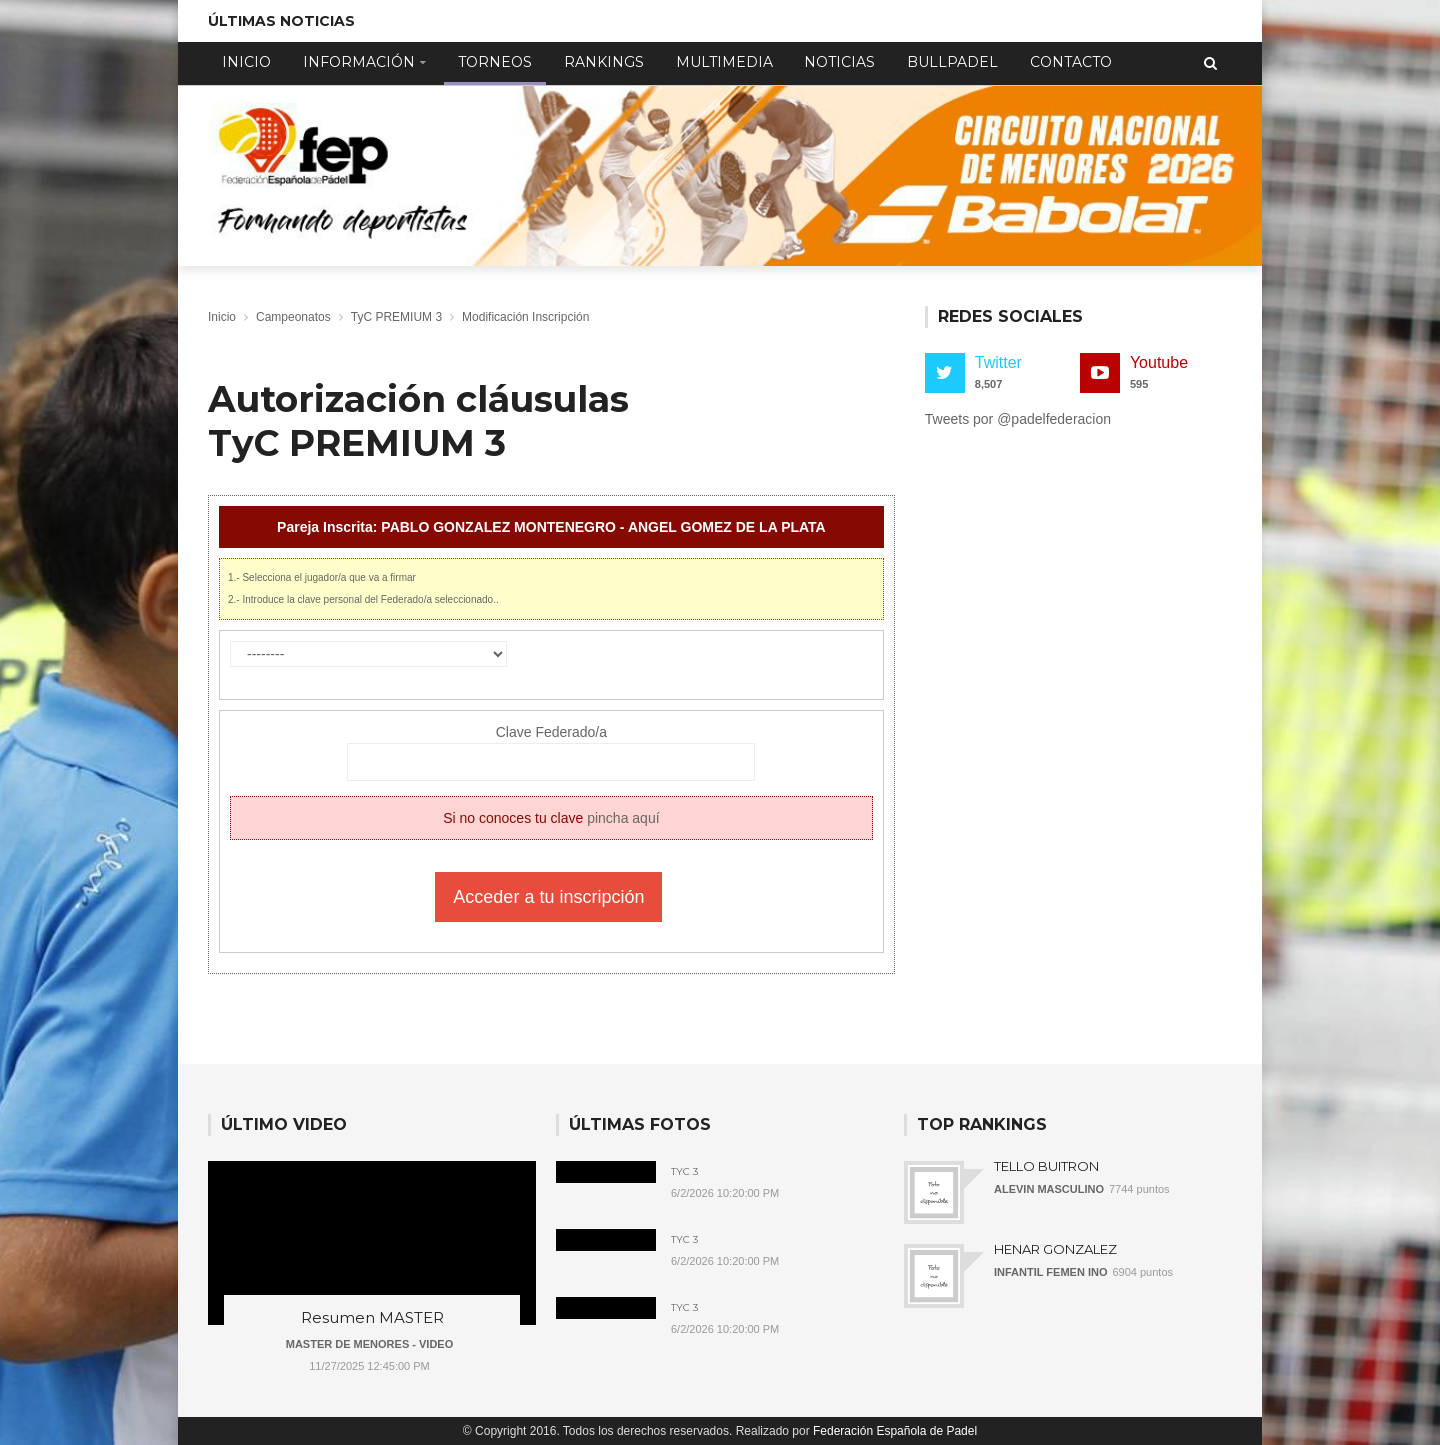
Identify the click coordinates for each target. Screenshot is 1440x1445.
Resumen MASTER (372, 1317)
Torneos (495, 62)
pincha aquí (623, 818)
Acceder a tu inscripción (548, 897)
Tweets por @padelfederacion (1018, 419)
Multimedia (724, 62)
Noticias (839, 62)
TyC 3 (684, 1172)
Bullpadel (952, 62)
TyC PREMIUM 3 (396, 317)
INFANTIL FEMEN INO (1050, 1272)
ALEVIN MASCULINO (1049, 1189)
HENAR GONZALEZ (1055, 1249)
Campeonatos (293, 317)
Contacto (1071, 62)
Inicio (246, 62)
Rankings (604, 62)
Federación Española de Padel (895, 1431)
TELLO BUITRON (1046, 1166)
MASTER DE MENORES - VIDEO (369, 1344)
